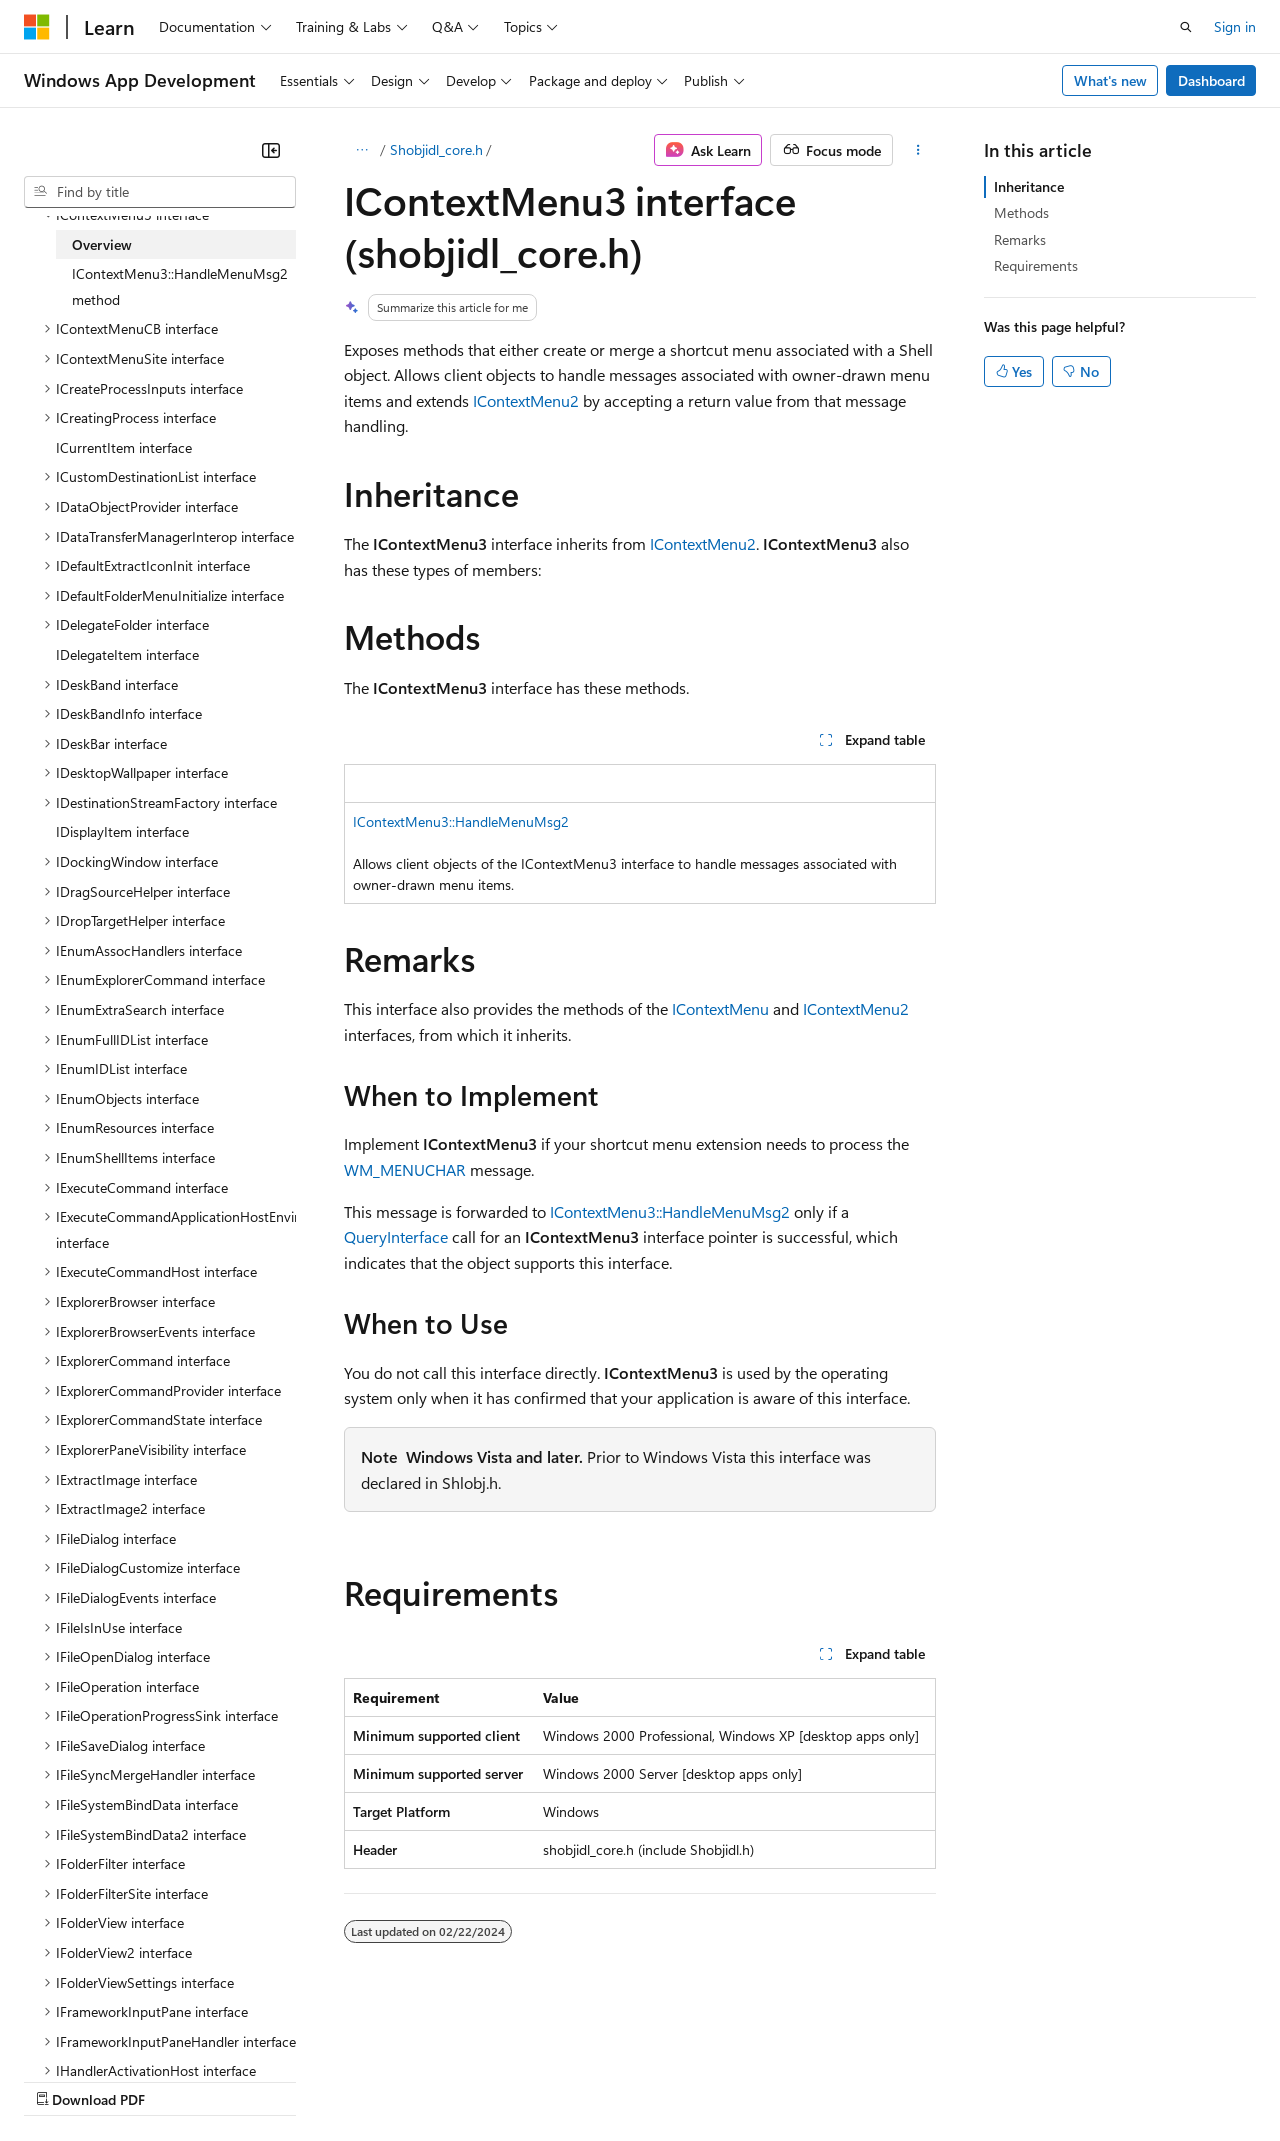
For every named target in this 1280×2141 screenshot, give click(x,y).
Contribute (358, 2080)
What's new (1110, 80)
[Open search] (1186, 27)
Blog (272, 2080)
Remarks (1020, 239)
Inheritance (1029, 186)
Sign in (1235, 26)
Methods (1021, 212)
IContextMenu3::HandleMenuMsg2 (461, 821)
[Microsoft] (37, 27)
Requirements (1036, 265)
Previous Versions (181, 2080)
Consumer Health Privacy (574, 2080)
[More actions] (918, 150)
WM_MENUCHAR (405, 1169)
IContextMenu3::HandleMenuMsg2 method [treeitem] (180, 286)
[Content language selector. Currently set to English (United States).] (115, 2032)
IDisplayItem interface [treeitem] (122, 831)
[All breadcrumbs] (361, 150)
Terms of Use (730, 2080)
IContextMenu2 (526, 400)
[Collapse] (271, 150)
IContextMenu (720, 1008)
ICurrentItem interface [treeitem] (124, 447)
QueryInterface (396, 1236)
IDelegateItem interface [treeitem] (127, 654)
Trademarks (829, 2080)
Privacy (437, 2080)
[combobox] (160, 192)
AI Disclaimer (64, 2080)
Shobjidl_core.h (436, 149)
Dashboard (1211, 80)
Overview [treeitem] (102, 244)
